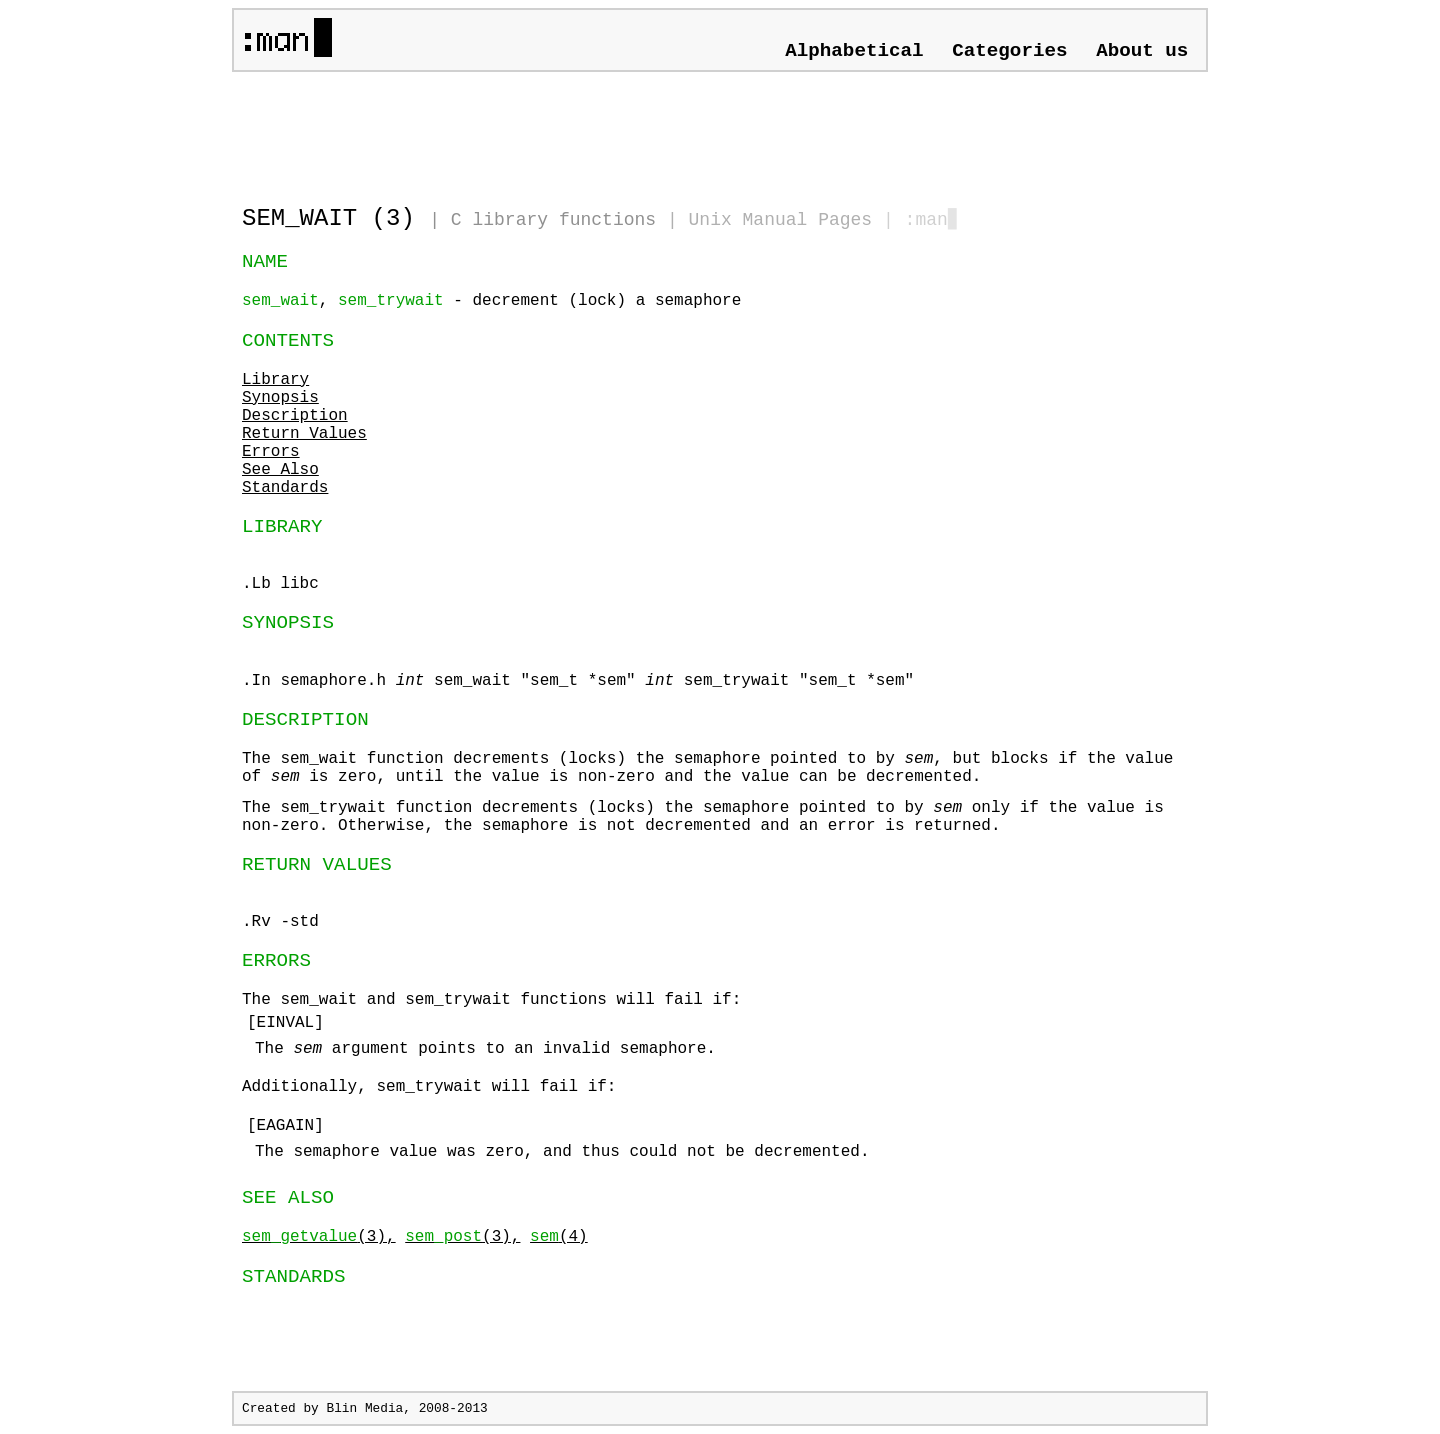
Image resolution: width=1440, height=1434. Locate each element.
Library (275, 380)
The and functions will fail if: (720, 1059)
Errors (271, 452)
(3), (319, 1237)
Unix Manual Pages (781, 220)
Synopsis (280, 398)
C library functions (553, 220)
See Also (280, 470)
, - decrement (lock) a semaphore (491, 301)
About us (1142, 51)
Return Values (304, 434)
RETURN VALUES (317, 865)
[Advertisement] (476, 130)
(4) (559, 1237)
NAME (265, 262)
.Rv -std (280, 922)
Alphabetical (854, 51)
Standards (285, 488)
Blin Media (364, 1408)
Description (295, 416)
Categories (1009, 51)
